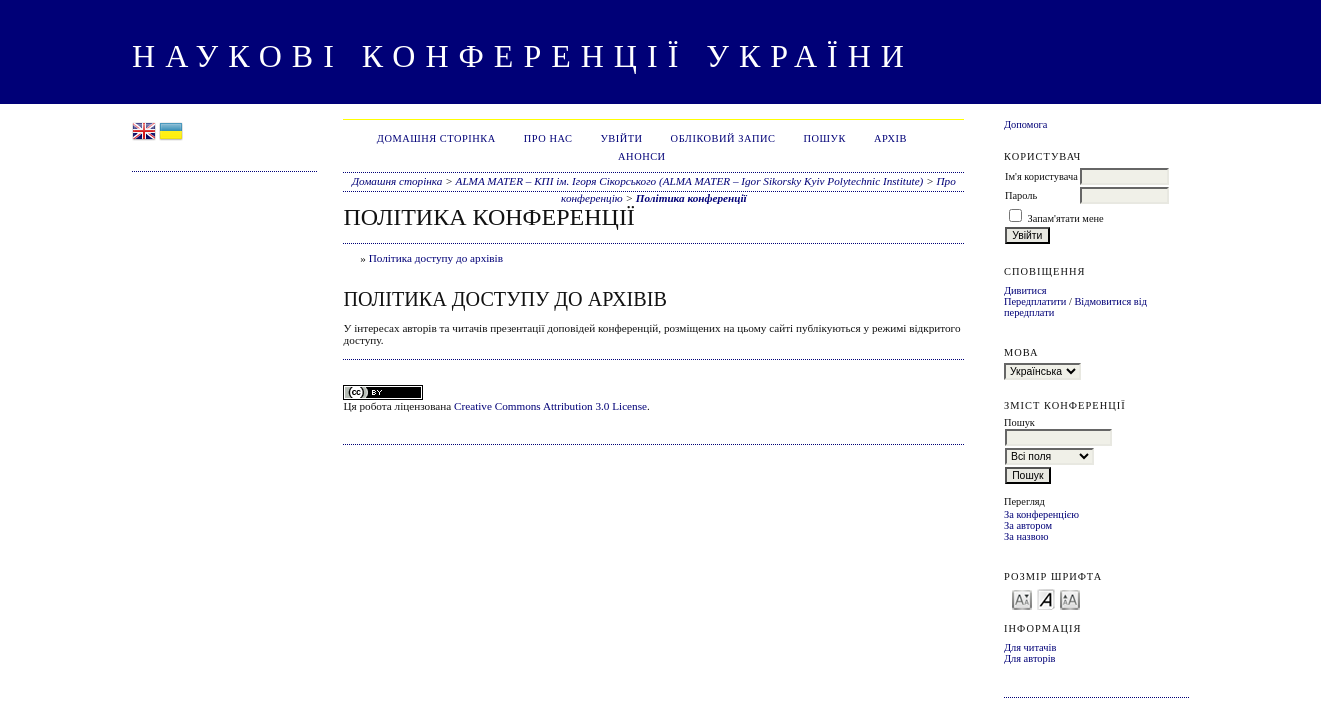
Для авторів (1030, 658)
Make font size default (1046, 598)
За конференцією (1041, 514)
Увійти (621, 138)
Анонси (642, 156)
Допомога (1026, 124)
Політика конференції (691, 198)
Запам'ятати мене (1066, 218)
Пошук (825, 138)
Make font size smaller (1022, 598)
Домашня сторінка (436, 138)
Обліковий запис (723, 138)
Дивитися (1025, 290)
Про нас (548, 138)
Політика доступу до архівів (436, 258)
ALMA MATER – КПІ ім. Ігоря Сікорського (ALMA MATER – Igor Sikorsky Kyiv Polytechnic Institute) (690, 181)
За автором (1028, 525)
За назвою (1026, 536)
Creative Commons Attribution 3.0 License (550, 406)
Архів (890, 138)
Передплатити (1035, 301)
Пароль (1021, 195)
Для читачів (1030, 647)
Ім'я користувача (1041, 176)
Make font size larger (1070, 598)
